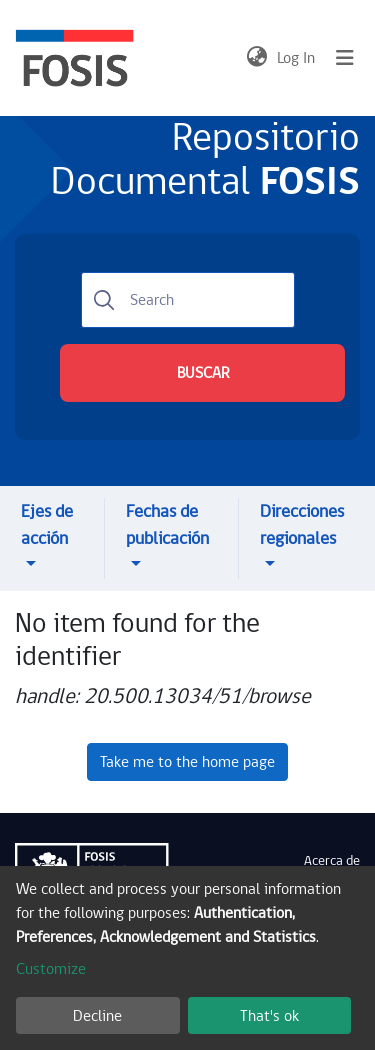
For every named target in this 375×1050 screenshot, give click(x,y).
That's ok (269, 1016)
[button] (256, 58)
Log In (297, 58)
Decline (97, 1016)
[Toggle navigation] (345, 58)
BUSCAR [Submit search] (203, 373)
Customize (51, 969)
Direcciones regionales (302, 525)
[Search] (188, 300)
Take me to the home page (187, 762)
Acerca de (332, 861)
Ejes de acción (47, 525)
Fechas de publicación (167, 525)
